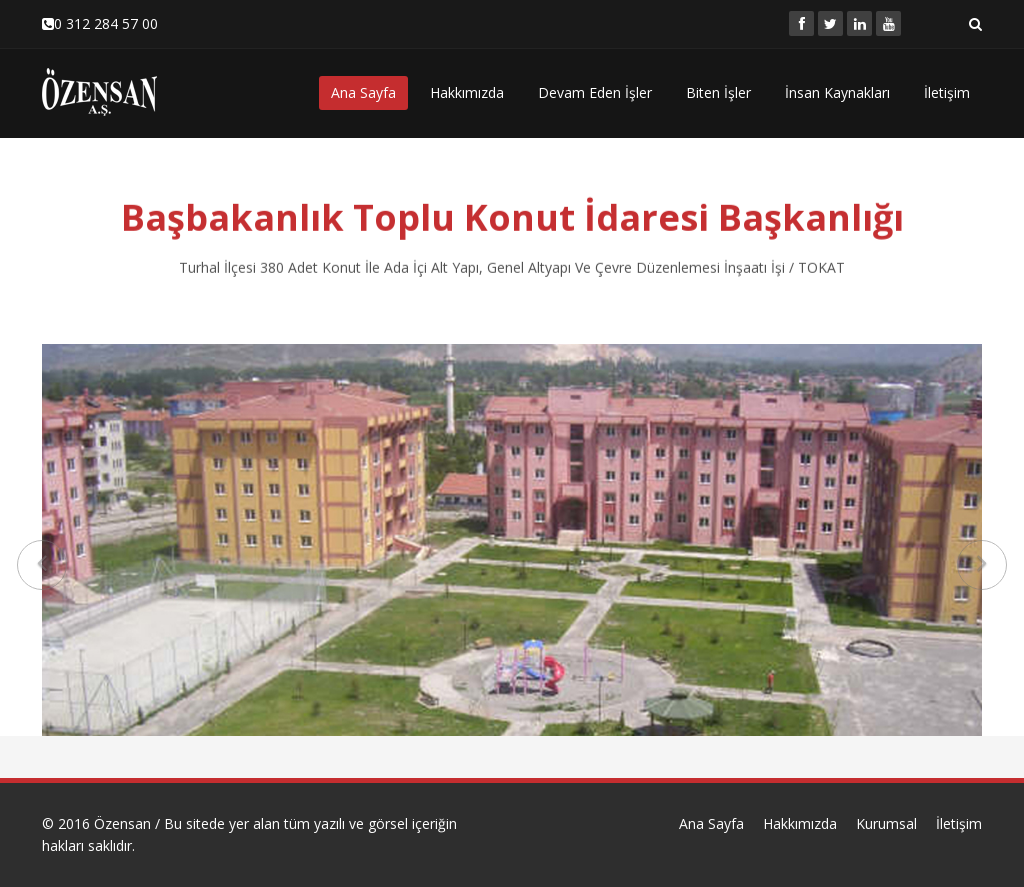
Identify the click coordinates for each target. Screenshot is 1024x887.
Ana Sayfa (363, 92)
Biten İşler (718, 92)
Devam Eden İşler (595, 92)
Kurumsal (886, 823)
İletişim (947, 92)
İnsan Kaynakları (837, 92)
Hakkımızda (467, 92)
